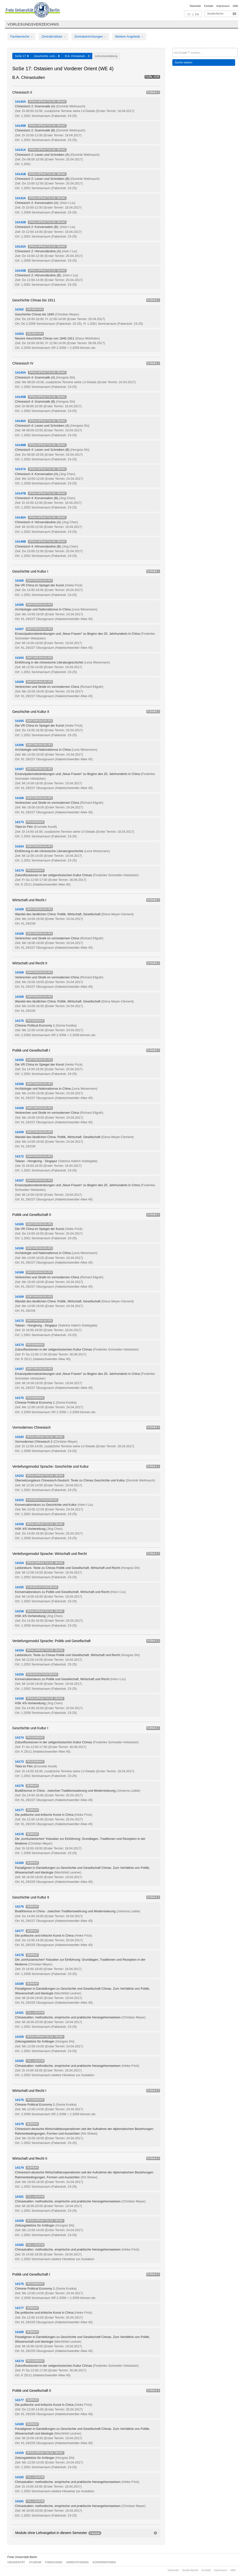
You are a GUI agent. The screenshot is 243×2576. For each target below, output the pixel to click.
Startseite (195, 5)
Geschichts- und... (47, 56)
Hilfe (235, 5)
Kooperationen (104, 2562)
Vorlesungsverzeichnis (33, 24)
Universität (16, 2562)
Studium (35, 2562)
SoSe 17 (22, 56)
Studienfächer (215, 13)
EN (197, 14)
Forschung (53, 2562)
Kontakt (208, 5)
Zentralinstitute (53, 36)
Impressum (223, 5)
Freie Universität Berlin (22, 2557)
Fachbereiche (21, 36)
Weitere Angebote (129, 36)
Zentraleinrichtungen (90, 36)
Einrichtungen (78, 2562)
